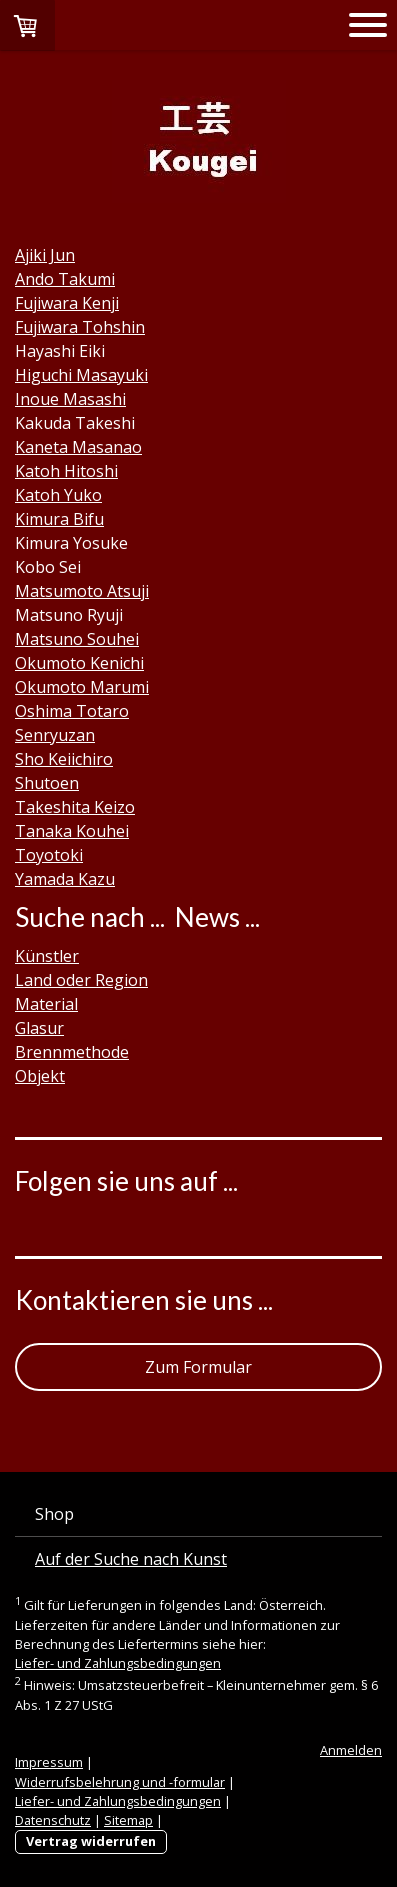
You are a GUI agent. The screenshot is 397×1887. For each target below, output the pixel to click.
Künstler (47, 956)
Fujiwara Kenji (67, 303)
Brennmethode (72, 1052)
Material (46, 1004)
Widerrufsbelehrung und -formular (120, 1782)
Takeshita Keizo (75, 807)
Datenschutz (53, 1820)
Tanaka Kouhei (72, 831)
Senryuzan (55, 735)
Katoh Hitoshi (66, 471)
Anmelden (351, 1750)
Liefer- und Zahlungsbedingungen (118, 1663)
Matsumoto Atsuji (82, 591)
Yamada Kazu (65, 879)
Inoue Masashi (70, 399)
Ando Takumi (65, 279)
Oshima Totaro (72, 711)
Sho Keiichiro (64, 759)
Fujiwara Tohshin (80, 327)
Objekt (40, 1076)
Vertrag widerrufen (91, 1841)
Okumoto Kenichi (79, 663)
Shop (54, 1514)
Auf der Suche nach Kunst (131, 1559)
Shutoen (47, 783)
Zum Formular (198, 1367)
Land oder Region (81, 980)
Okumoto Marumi (82, 687)
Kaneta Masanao (78, 447)
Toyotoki (49, 855)
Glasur (39, 1028)
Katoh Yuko (58, 495)
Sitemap (128, 1820)
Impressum (49, 1762)
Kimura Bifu (59, 519)
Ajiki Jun (45, 255)
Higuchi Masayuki (81, 375)
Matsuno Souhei (77, 639)
